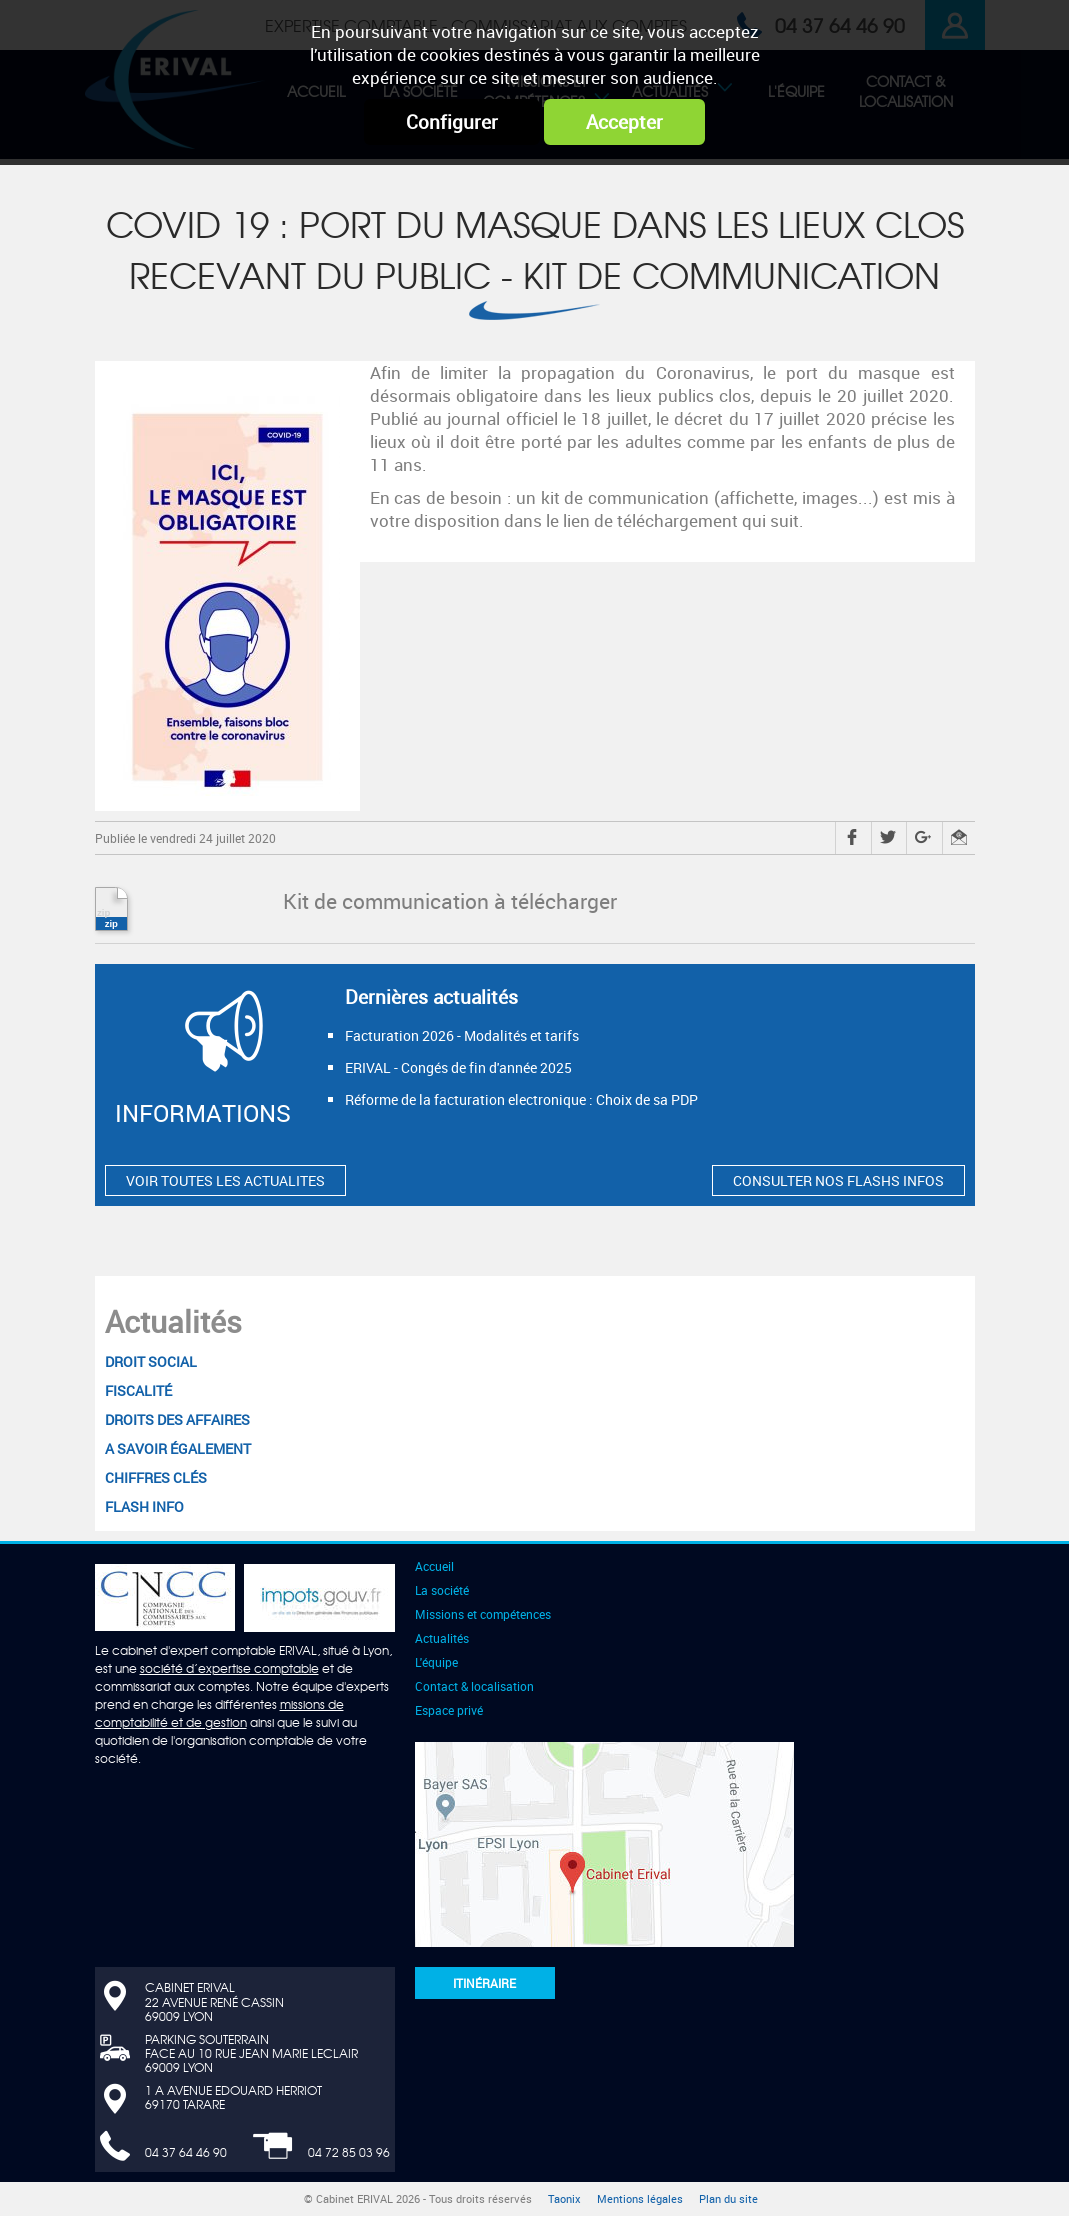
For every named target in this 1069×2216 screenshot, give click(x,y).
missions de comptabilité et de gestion (219, 1713)
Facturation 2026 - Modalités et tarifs (462, 1035)
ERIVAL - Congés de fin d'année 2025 (458, 1067)
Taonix (564, 2199)
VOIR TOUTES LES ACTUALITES (225, 1180)
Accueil (434, 1566)
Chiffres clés (156, 1477)
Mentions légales (640, 2199)
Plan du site (728, 2199)
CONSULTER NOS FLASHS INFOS (838, 1180)
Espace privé (449, 1710)
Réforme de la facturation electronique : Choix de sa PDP (521, 1099)
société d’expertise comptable (229, 1668)
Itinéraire (484, 1983)
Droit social (151, 1361)
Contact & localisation (474, 1686)
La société (442, 1590)
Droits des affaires (177, 1419)
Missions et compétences (483, 1614)
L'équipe (436, 1662)
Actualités (173, 1321)
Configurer (452, 122)
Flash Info (144, 1506)
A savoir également (178, 1448)
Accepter (624, 122)
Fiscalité (138, 1390)
